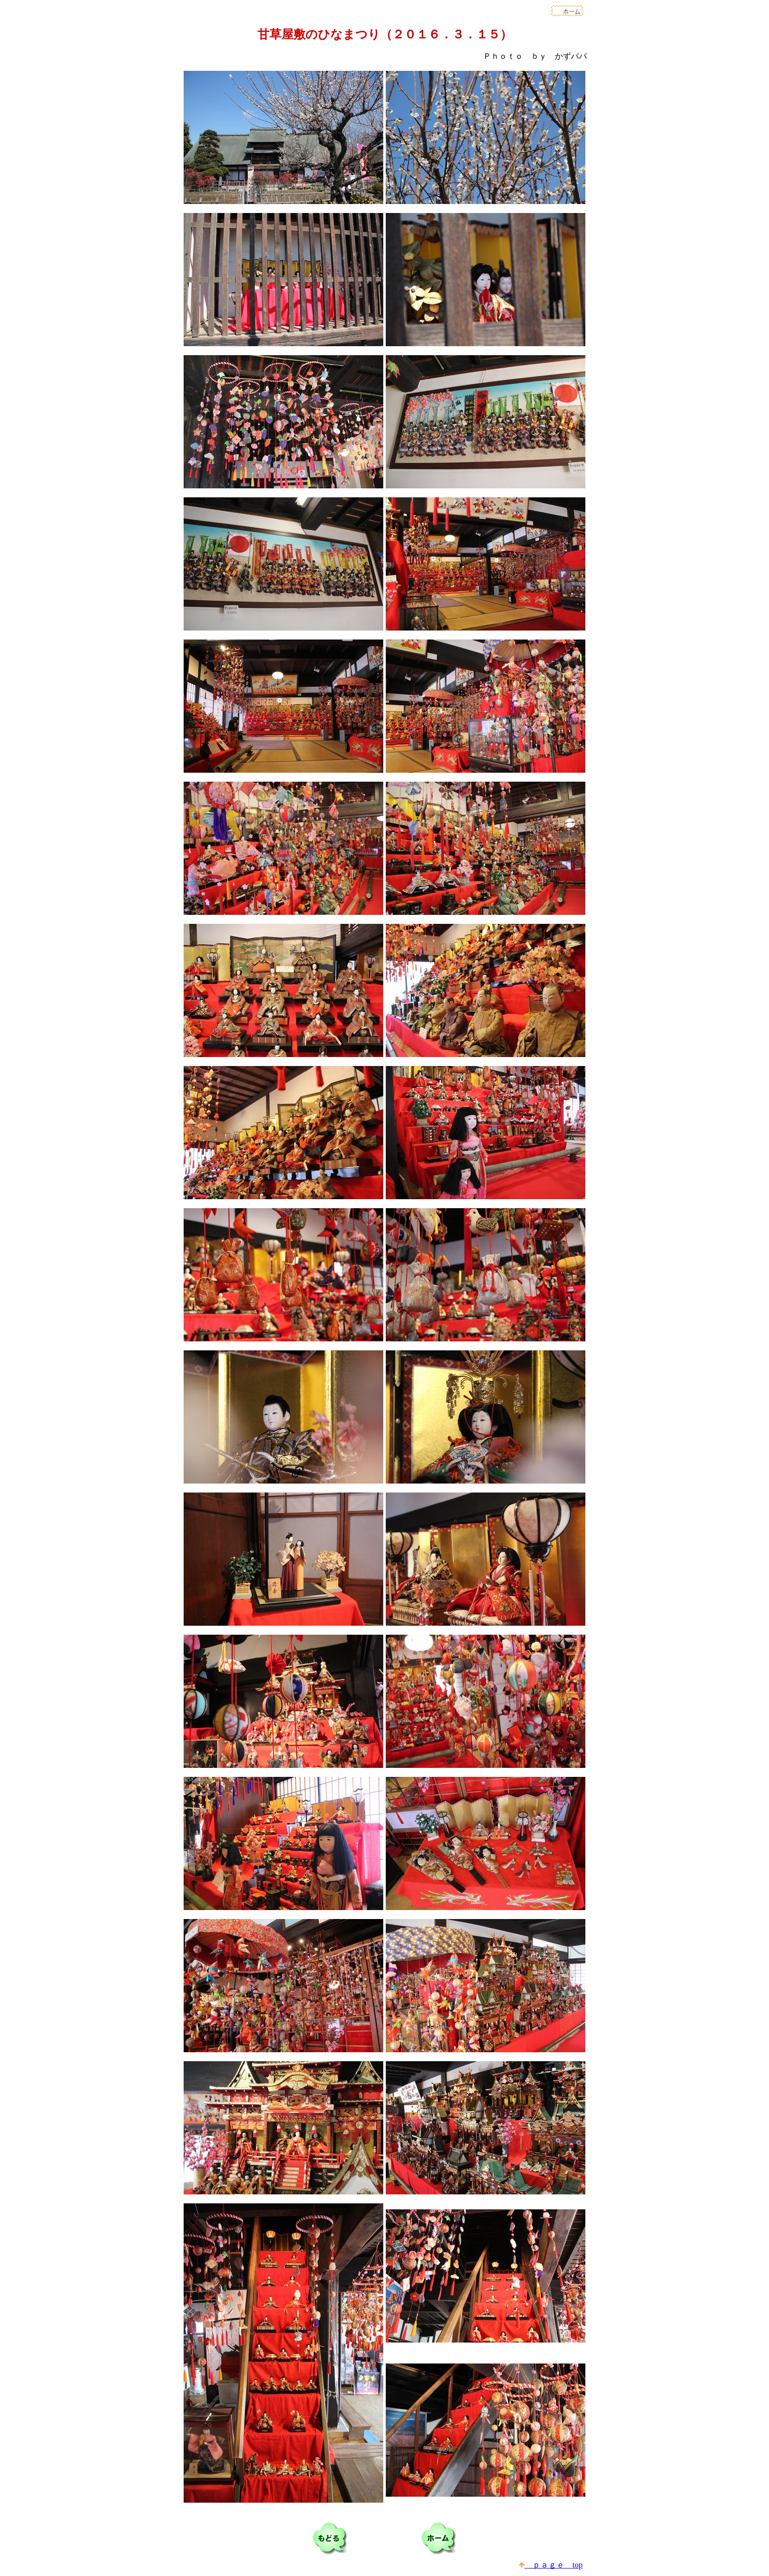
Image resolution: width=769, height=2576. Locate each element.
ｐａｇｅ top (550, 2565)
